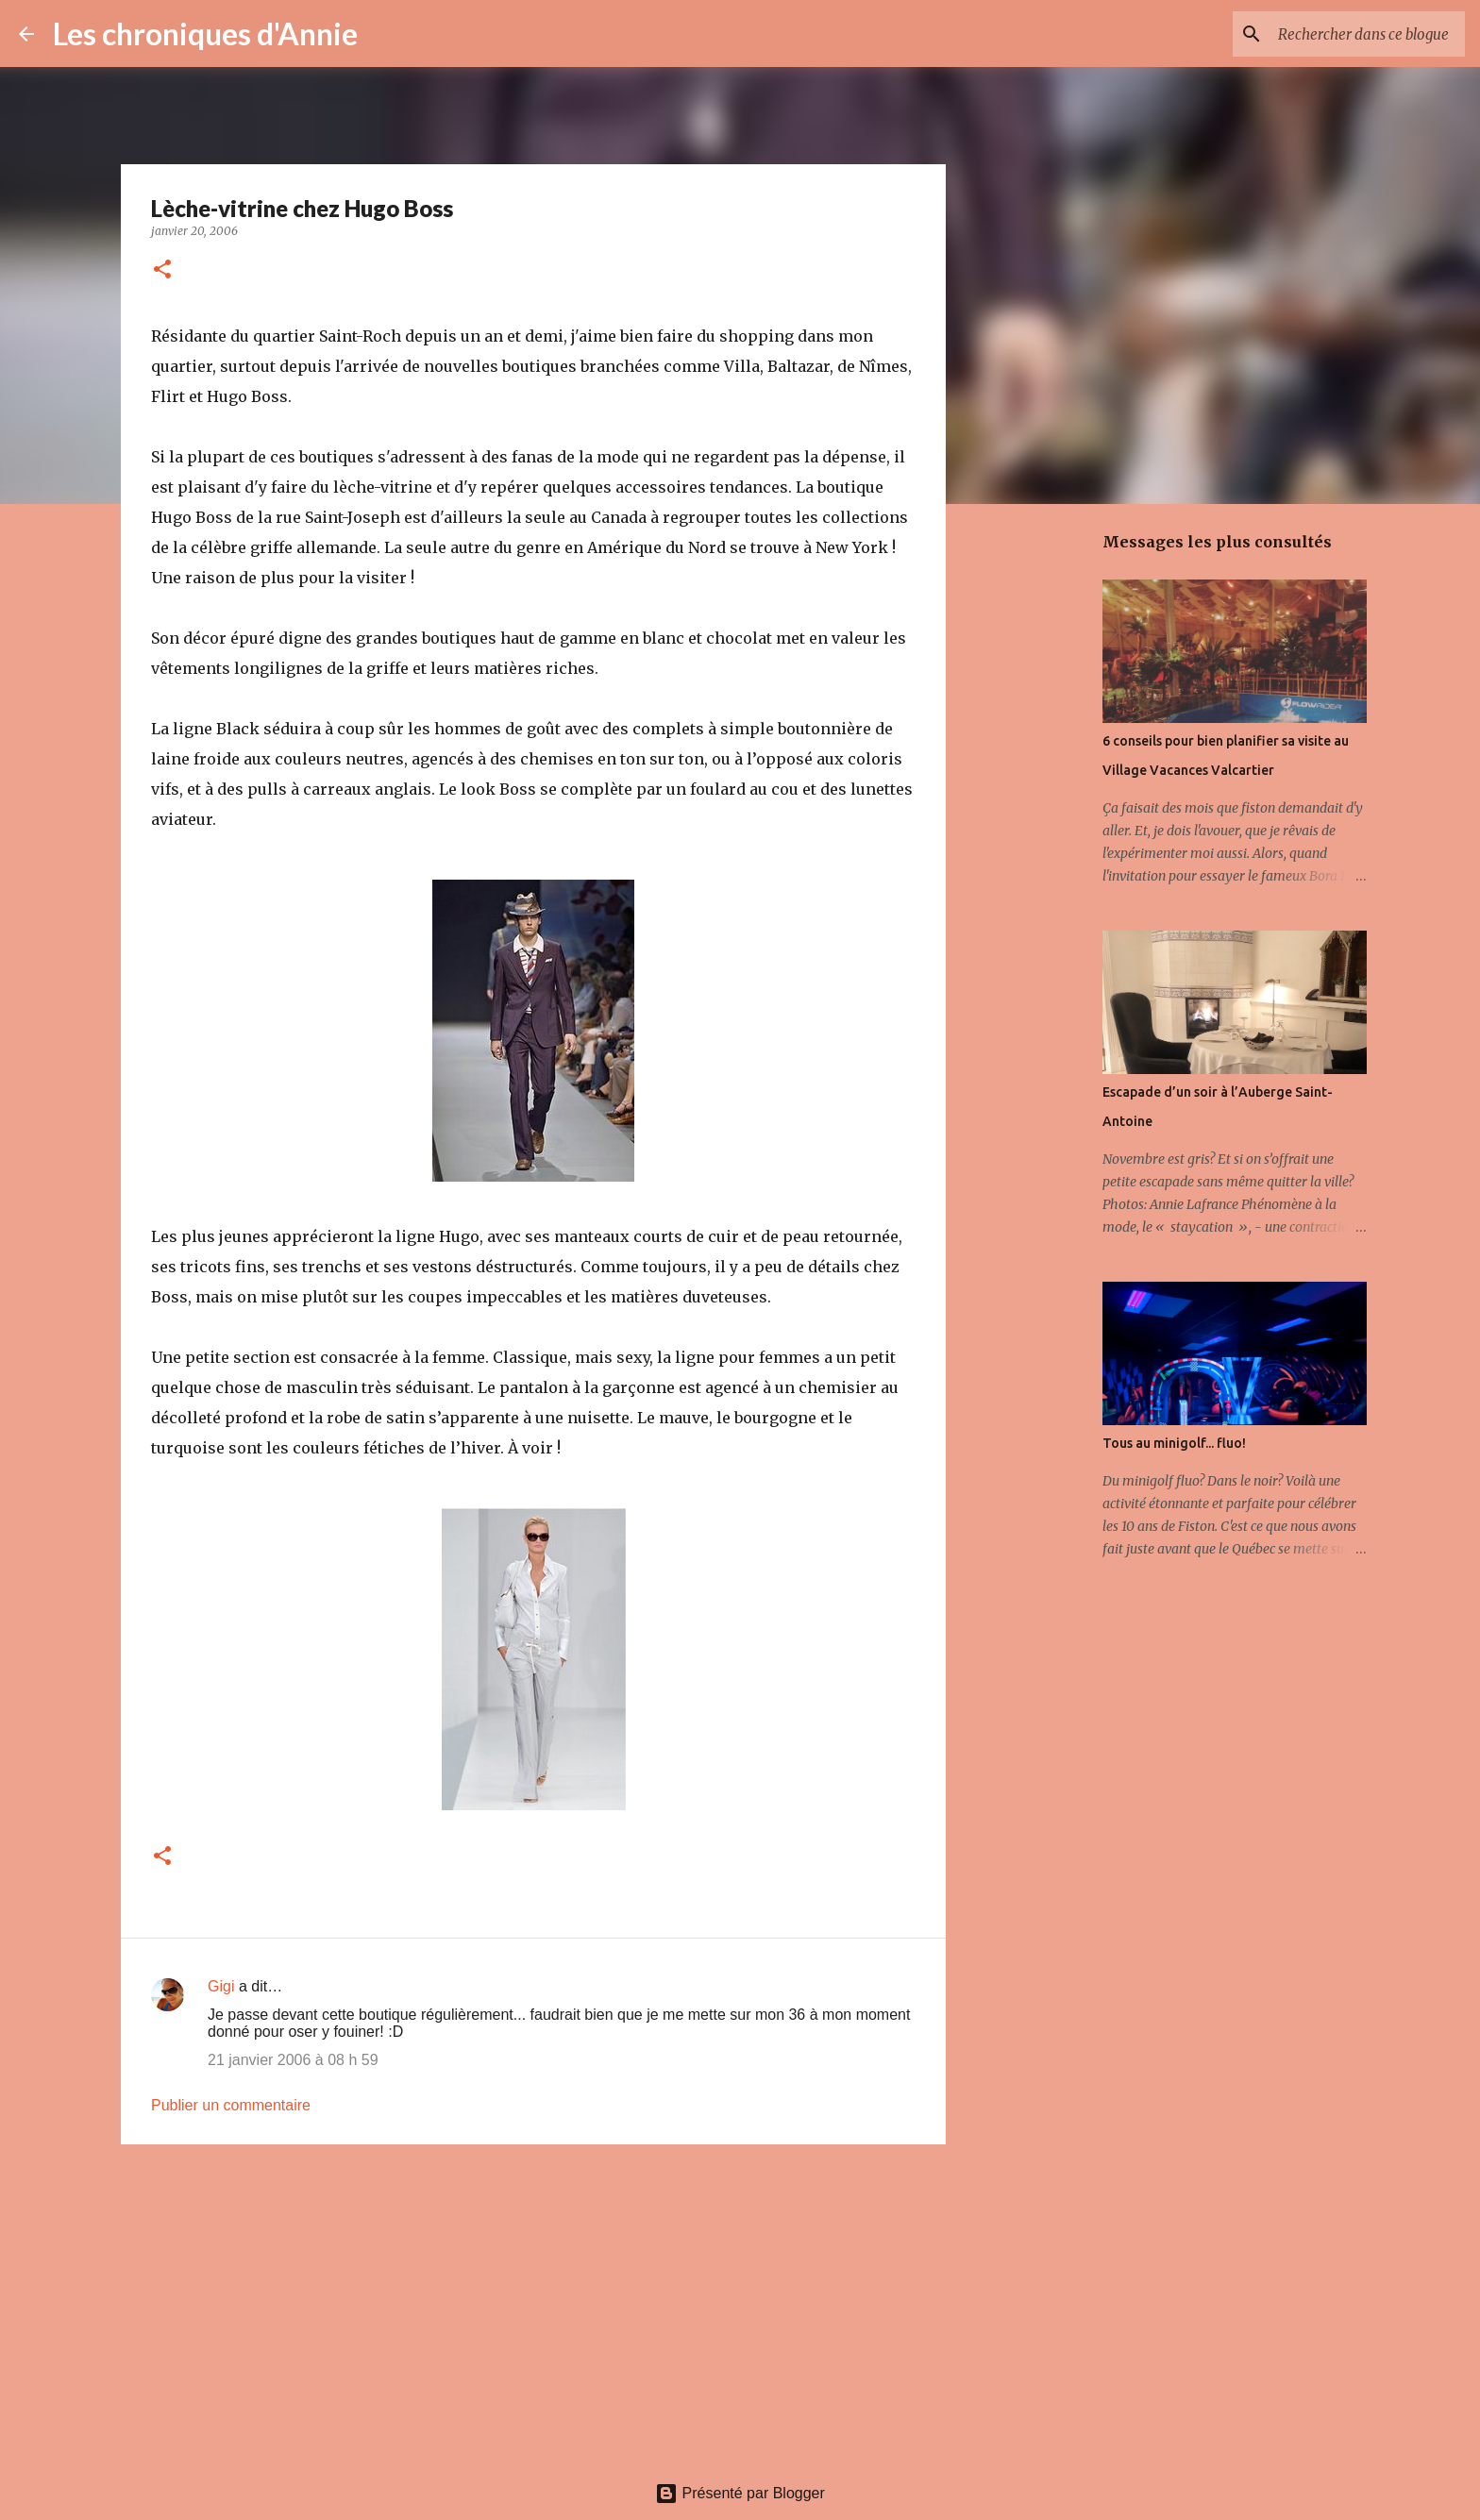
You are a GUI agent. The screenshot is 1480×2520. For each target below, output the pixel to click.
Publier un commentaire (231, 2105)
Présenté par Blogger (740, 2493)
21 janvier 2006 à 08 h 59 (293, 2060)
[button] (162, 270)
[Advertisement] (533, 2305)
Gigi (221, 1986)
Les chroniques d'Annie (205, 33)
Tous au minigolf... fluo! (1174, 1443)
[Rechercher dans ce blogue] (1366, 34)
